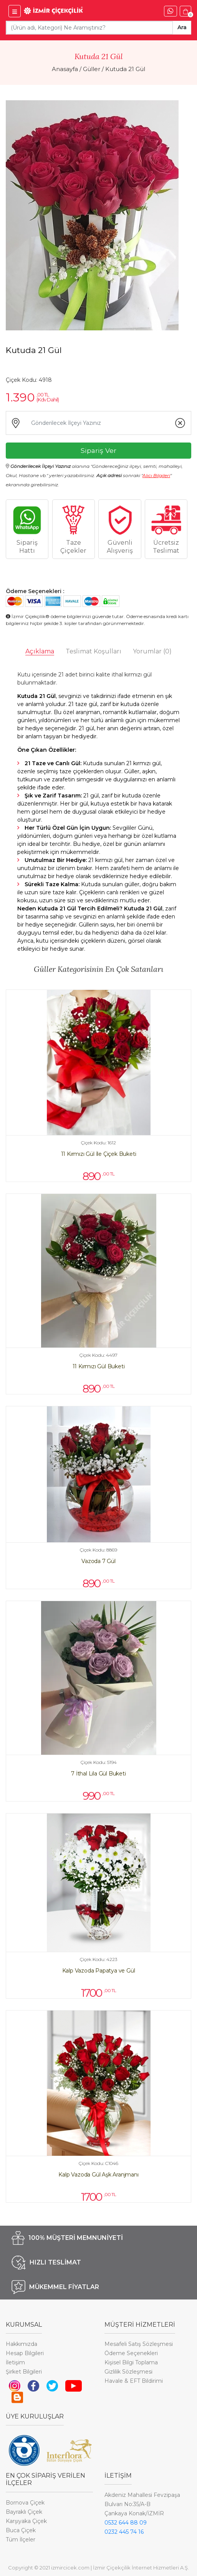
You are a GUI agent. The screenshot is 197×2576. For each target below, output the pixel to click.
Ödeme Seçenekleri (131, 2353)
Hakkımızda (21, 2344)
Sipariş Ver (98, 450)
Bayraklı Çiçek (24, 2511)
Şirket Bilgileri (24, 2371)
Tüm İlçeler (20, 2539)
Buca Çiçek (21, 2530)
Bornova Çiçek (25, 2502)
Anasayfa (65, 69)
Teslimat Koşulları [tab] (93, 651)
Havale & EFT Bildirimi (133, 2380)
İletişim (15, 2362)
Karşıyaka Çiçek (26, 2521)
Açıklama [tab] (39, 651)
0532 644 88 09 (125, 2522)
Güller (91, 69)
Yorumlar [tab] (152, 651)
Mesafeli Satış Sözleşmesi (138, 2344)
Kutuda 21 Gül (125, 69)
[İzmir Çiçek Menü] (14, 11)
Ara (182, 27)
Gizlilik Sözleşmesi (128, 2371)
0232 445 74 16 (124, 2531)
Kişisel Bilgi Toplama (131, 2362)
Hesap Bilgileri (25, 2353)
